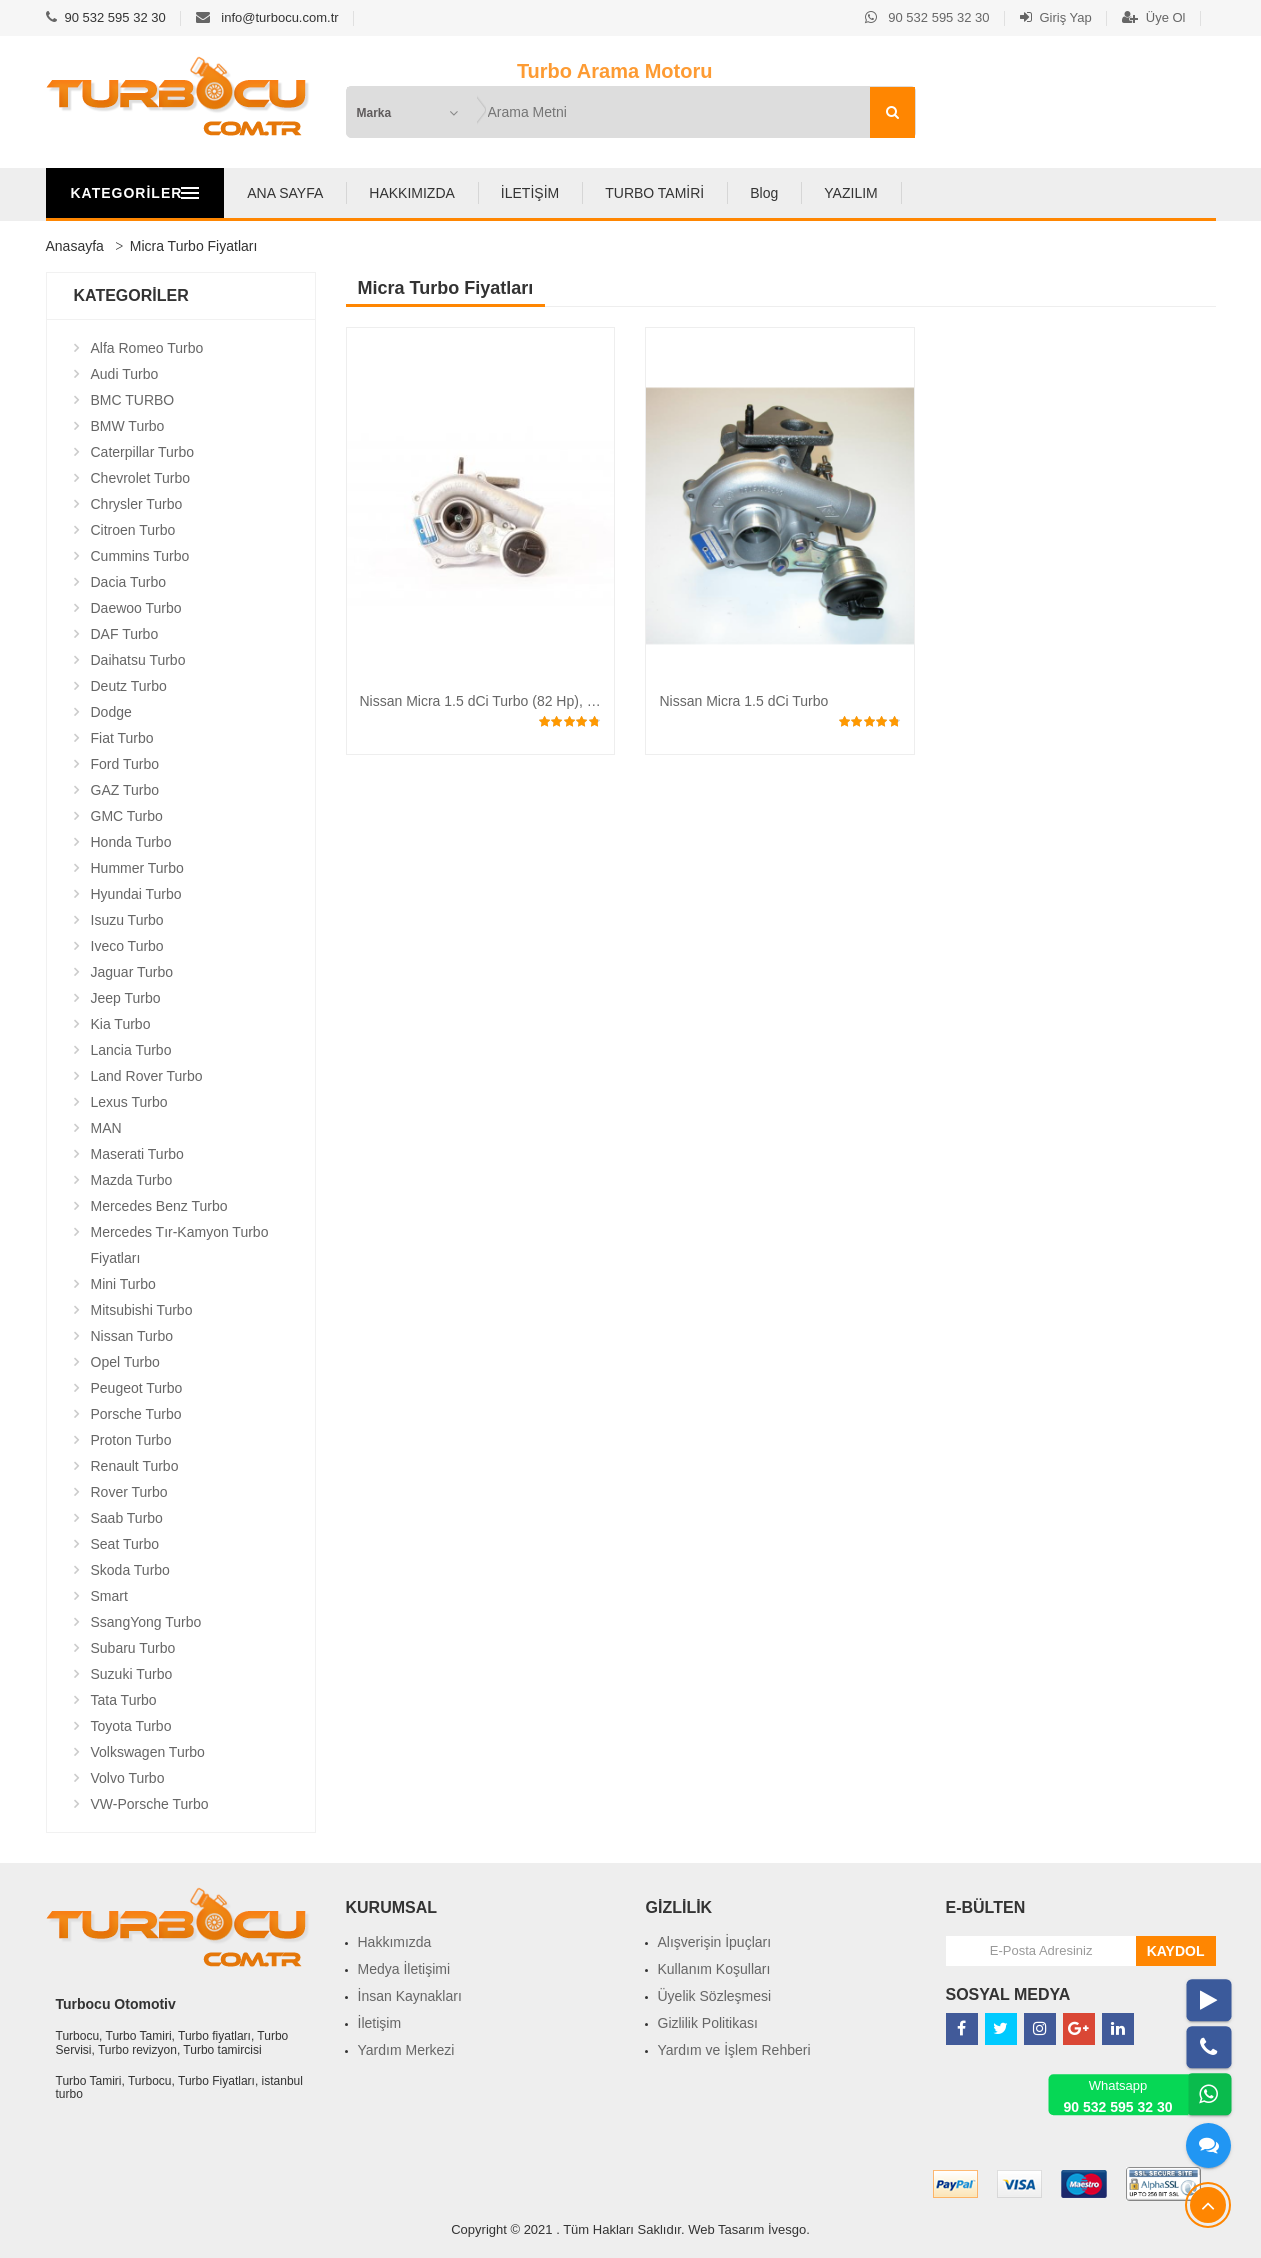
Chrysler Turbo (137, 504)
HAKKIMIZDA (504, 193)
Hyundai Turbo (136, 894)
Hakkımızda (395, 1942)
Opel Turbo (125, 1362)
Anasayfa (75, 246)
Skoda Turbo (130, 1570)
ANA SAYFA (377, 193)
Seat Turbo (125, 1544)
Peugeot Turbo (137, 1388)
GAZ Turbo (125, 790)
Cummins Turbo (140, 556)
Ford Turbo (125, 764)
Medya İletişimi (404, 1969)
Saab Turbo (127, 1518)
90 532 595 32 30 (115, 17)
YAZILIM (942, 193)
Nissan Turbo (132, 1336)
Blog (855, 193)
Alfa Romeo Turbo (147, 348)
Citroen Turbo (133, 530)
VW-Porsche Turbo (150, 1804)
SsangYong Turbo (146, 1622)
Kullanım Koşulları (714, 1969)
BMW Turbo (128, 426)
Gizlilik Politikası (708, 2023)
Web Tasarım (726, 2229)
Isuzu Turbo (127, 920)
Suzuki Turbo (132, 1674)
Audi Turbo (125, 374)
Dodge (111, 712)
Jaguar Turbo (132, 972)
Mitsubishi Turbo (142, 1310)
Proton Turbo (131, 1440)
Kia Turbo (121, 1024)
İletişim (380, 2023)
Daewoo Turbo (136, 608)
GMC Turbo (127, 816)
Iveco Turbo (127, 946)
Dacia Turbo (128, 582)
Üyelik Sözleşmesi (715, 1996)
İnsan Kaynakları (410, 1996)
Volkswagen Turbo (148, 1752)
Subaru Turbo (133, 1648)
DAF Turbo (125, 634)
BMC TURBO (133, 400)
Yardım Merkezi (406, 2050)
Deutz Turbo (129, 686)
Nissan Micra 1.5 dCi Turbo (743, 701)
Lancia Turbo (131, 1050)
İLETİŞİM (621, 193)
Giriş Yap (1056, 17)
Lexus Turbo (129, 1102)
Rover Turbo (129, 1492)
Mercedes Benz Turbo (159, 1206)
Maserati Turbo (137, 1154)
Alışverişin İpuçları (715, 1942)
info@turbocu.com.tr (279, 17)
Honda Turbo (131, 842)
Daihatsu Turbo (138, 660)
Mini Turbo (123, 1284)
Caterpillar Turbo (143, 452)
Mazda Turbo (132, 1180)
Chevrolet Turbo (141, 478)
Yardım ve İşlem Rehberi (734, 2050)
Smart (109, 1596)
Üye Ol (1154, 17)
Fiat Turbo (122, 738)
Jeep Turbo (126, 998)
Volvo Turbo (128, 1778)
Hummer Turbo (137, 868)
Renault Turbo (135, 1466)
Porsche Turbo (136, 1414)
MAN (106, 1128)
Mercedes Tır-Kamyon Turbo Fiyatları (180, 1245)
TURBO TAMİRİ (745, 193)
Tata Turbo (124, 1700)
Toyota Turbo (131, 1726)
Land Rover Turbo (147, 1076)
